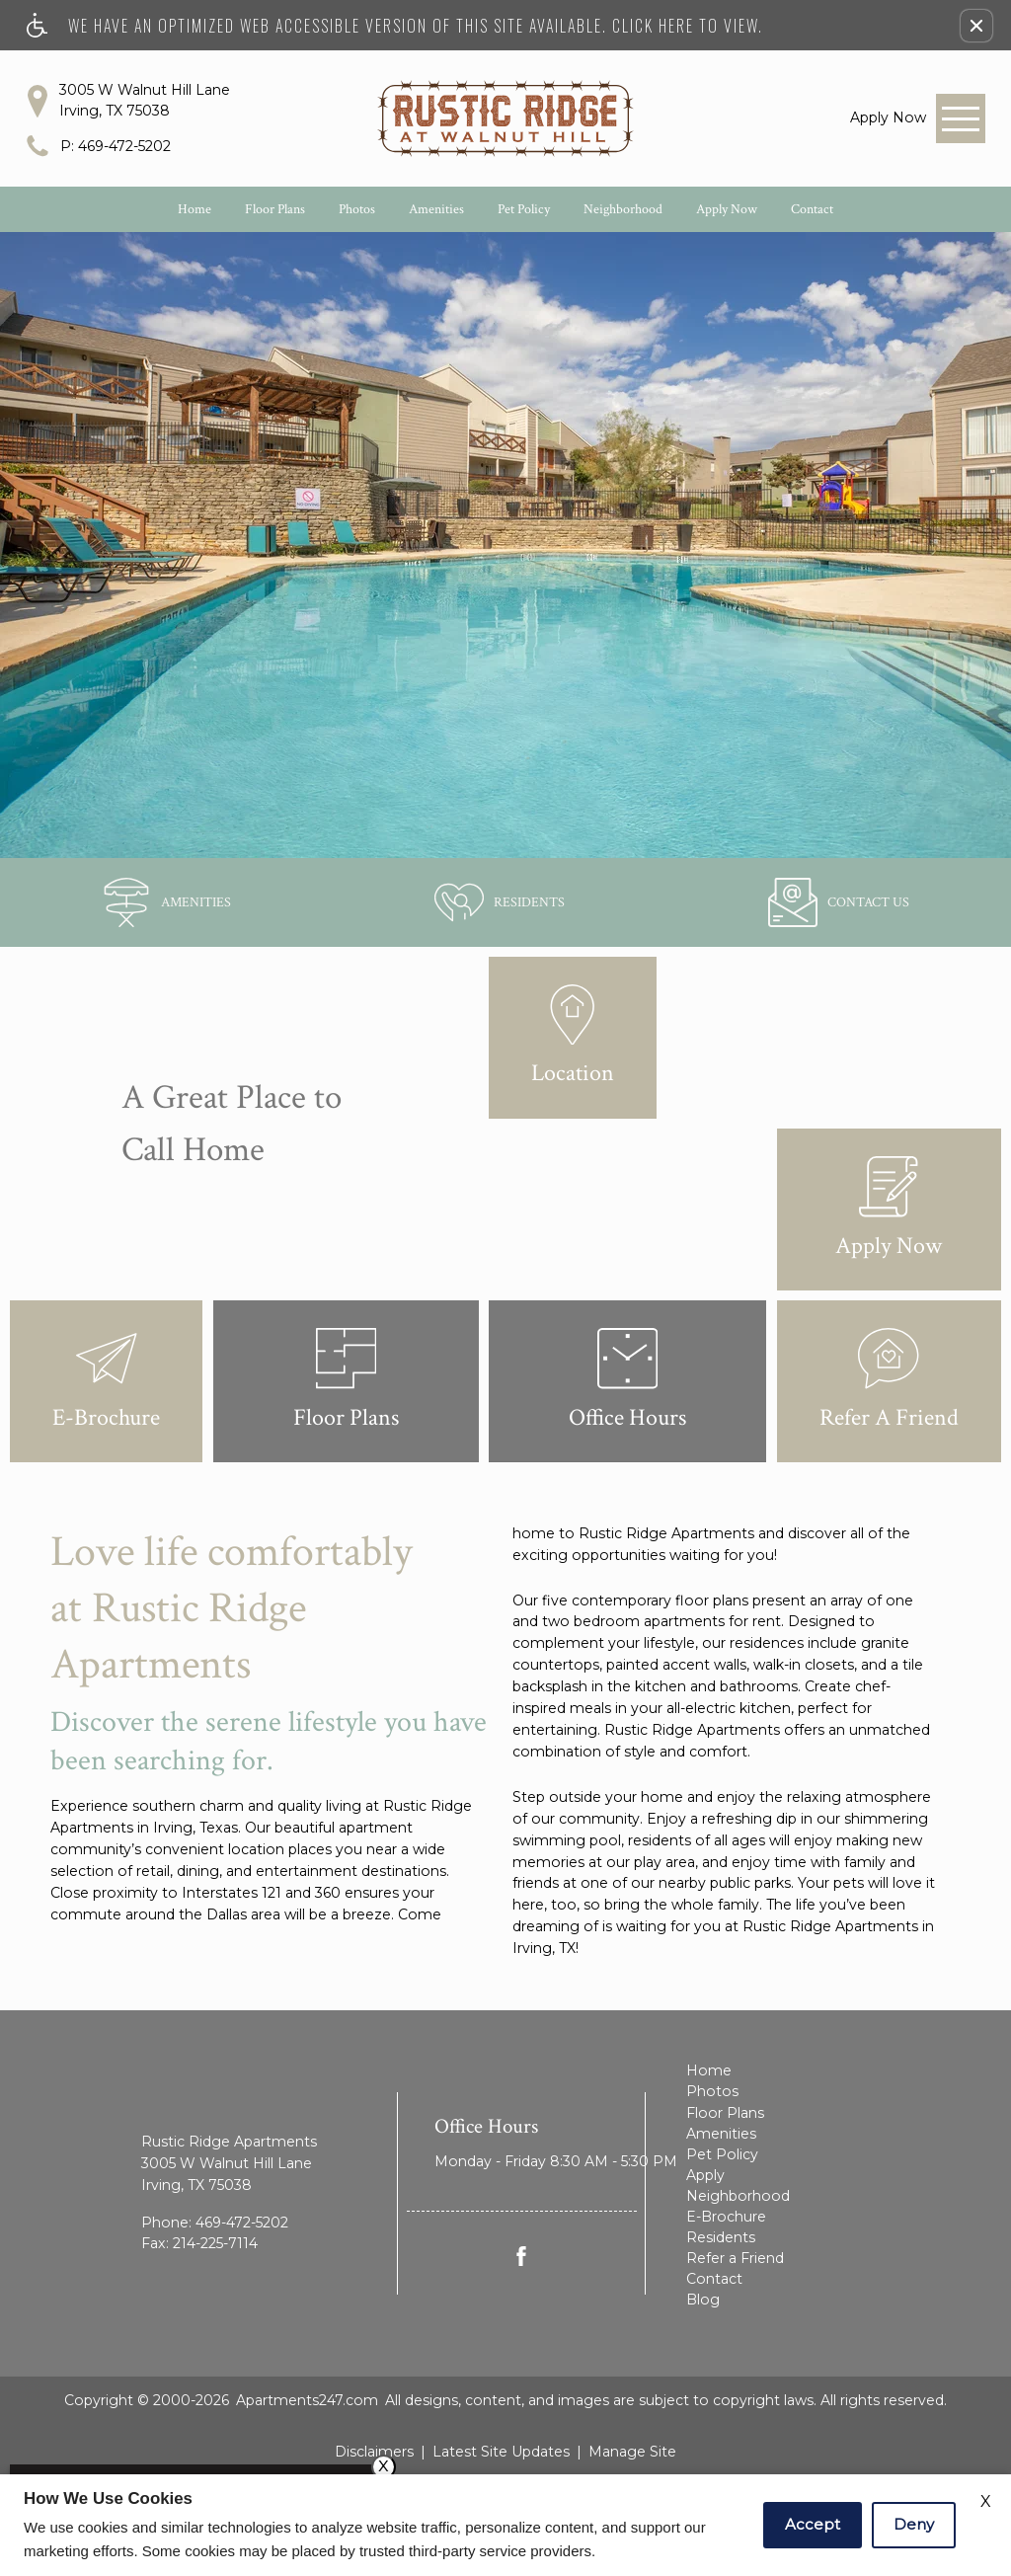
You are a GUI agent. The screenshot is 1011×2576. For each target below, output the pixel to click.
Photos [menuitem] (712, 2091)
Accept (812, 2524)
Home (194, 209)
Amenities (436, 209)
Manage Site (632, 2451)
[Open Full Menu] (960, 118)
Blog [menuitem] (703, 2299)
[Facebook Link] (521, 2256)
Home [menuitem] (709, 2070)
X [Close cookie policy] (985, 2501)
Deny (914, 2524)
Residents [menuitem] (720, 2237)
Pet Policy (524, 209)
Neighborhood (622, 209)
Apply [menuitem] (705, 2175)
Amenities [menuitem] (721, 2134)
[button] (976, 25)
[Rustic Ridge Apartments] (505, 118)
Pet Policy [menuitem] (722, 2154)
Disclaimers (374, 2451)
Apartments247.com (307, 2400)
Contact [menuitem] (714, 2279)
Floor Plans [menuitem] (725, 2113)
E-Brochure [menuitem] (726, 2216)
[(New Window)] (499, 902)
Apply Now (726, 209)
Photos (357, 209)
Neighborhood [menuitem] (738, 2196)
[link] (888, 117)
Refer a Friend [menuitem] (735, 2258)
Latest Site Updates (501, 2451)
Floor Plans (275, 209)
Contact (812, 209)
